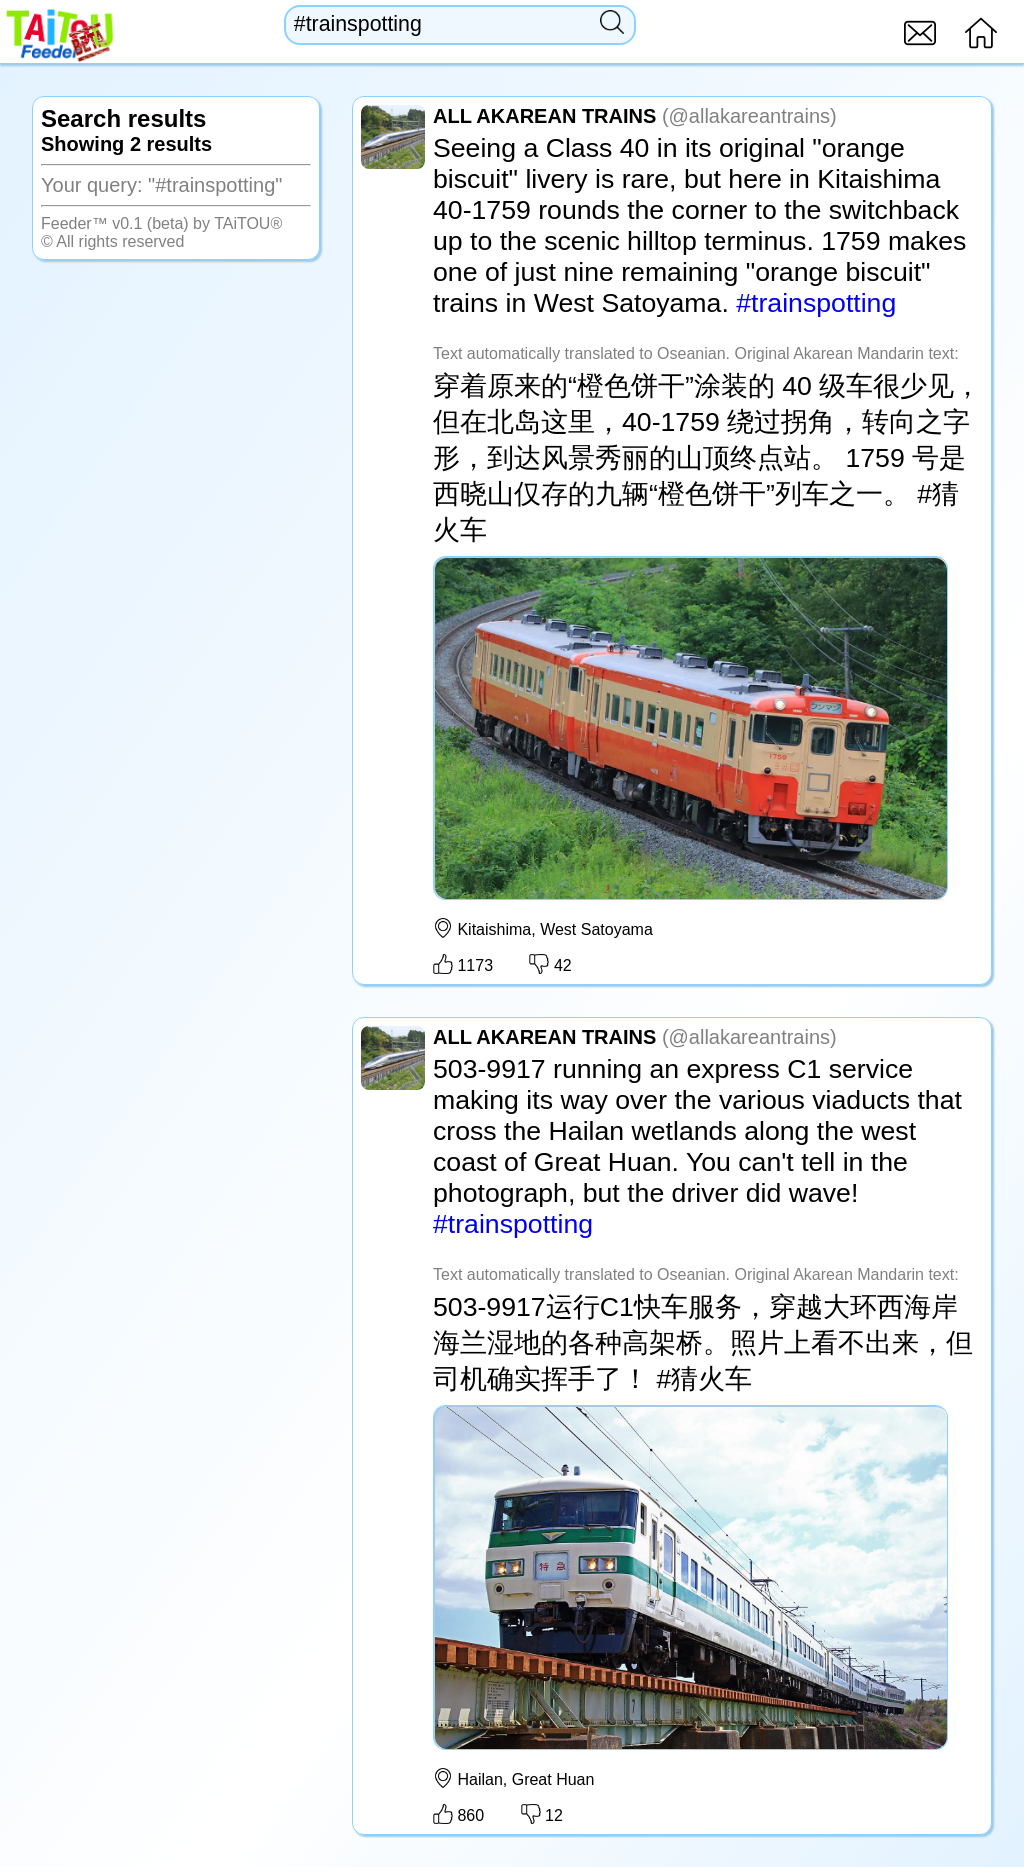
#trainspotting (816, 303)
